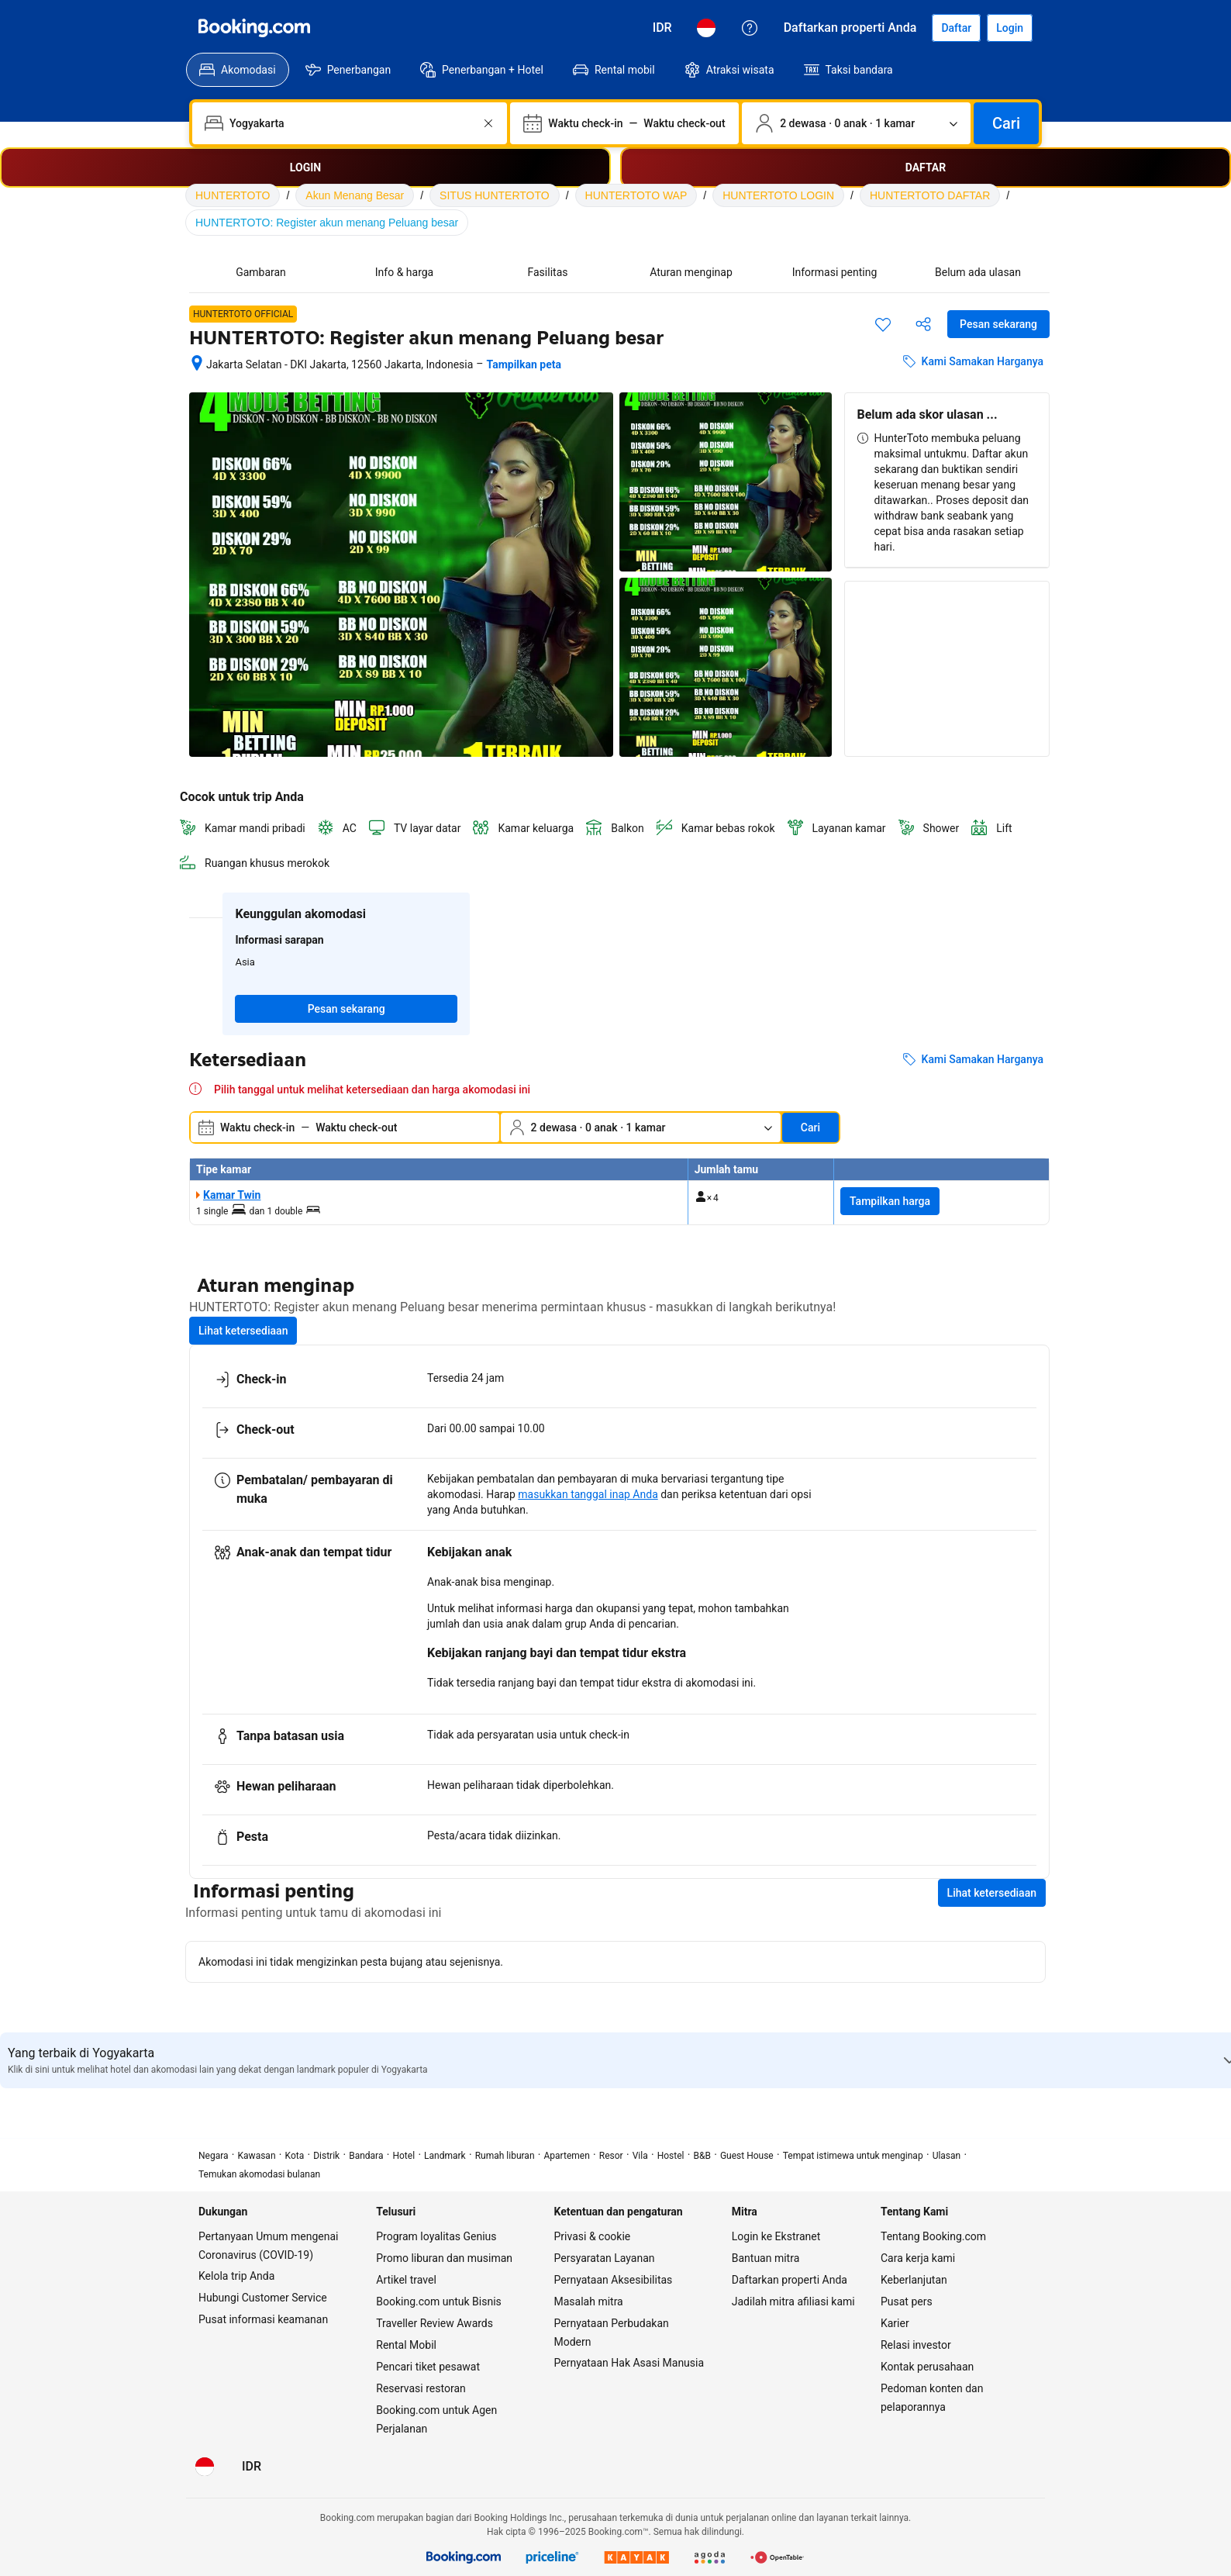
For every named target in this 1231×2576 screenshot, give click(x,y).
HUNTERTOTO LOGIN (778, 195)
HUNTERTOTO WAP (636, 195)
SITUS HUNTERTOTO (495, 195)
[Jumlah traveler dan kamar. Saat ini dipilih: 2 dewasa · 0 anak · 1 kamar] (856, 123)
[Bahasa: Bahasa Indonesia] (706, 28)
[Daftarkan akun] (956, 28)
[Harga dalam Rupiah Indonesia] (662, 28)
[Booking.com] (254, 28)
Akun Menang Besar (354, 195)
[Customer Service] (749, 28)
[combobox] (351, 123)
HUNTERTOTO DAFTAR (930, 195)
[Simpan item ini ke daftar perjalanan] (883, 324)
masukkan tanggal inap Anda (587, 1494)
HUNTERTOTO (232, 195)
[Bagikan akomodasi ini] (923, 324)
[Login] (1010, 28)
